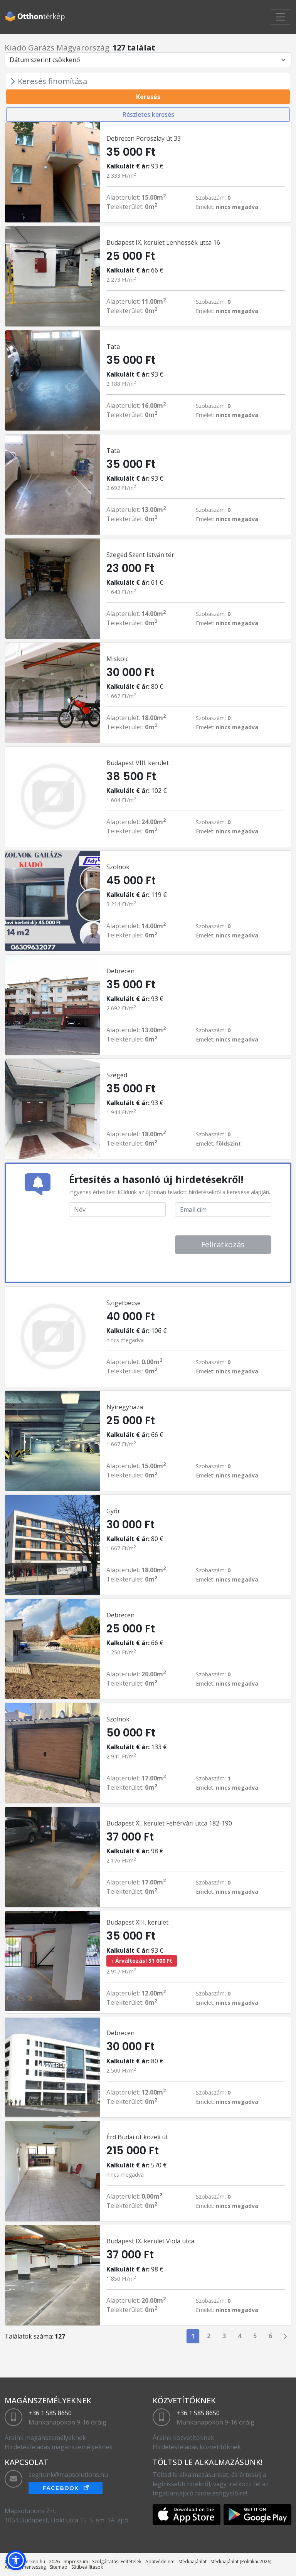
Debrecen (120, 971)
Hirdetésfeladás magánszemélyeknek (59, 2447)
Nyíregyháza (124, 1407)
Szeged (116, 1075)
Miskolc (117, 659)
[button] (16, 2560)
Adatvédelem (160, 2561)
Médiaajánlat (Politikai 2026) (240, 2561)
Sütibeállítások (87, 2567)
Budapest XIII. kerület (137, 1922)
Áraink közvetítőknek (183, 2437)
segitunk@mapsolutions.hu (68, 2474)
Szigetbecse (123, 1303)
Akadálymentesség (25, 2567)
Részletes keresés (148, 114)
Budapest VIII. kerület (137, 763)
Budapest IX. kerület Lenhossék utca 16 (163, 242)
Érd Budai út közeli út (137, 2137)
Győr (113, 1511)
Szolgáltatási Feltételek (116, 2561)
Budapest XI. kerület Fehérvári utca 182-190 (169, 1823)
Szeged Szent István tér (140, 554)
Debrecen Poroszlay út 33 (143, 138)
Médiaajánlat (192, 2561)
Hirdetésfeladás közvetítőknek (197, 2447)
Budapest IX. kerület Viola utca (150, 2241)
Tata (113, 346)
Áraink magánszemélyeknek (45, 2437)
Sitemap (58, 2567)
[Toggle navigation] (280, 17)
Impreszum (76, 2561)
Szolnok (118, 867)
